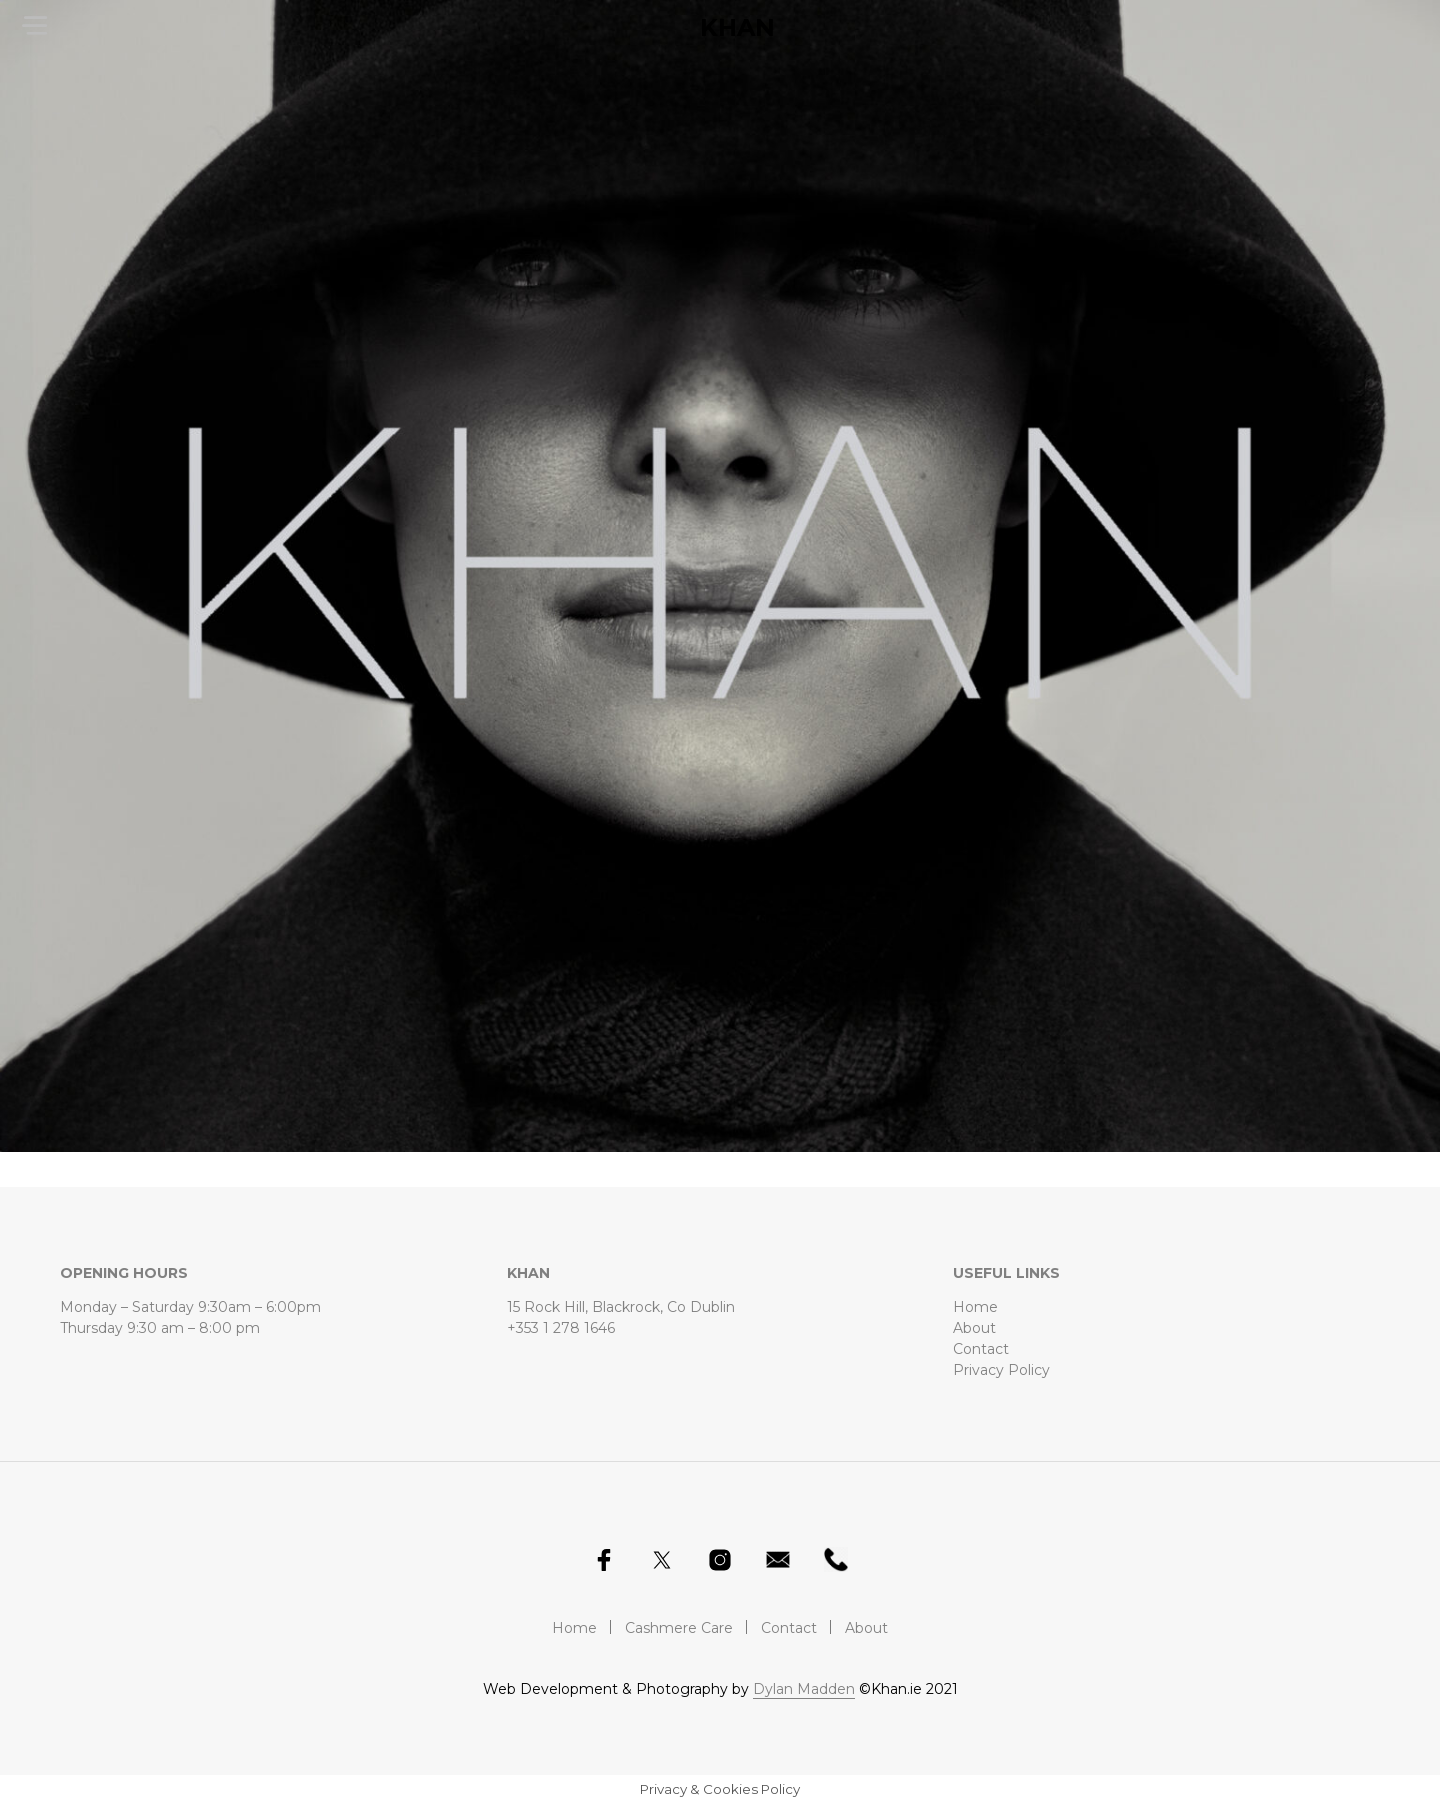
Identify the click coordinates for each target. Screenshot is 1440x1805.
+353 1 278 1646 (561, 1328)
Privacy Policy (1001, 1370)
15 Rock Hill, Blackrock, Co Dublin (621, 1307)
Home (975, 1307)
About (974, 1328)
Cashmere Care (679, 1628)
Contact (981, 1349)
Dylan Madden (804, 1690)
